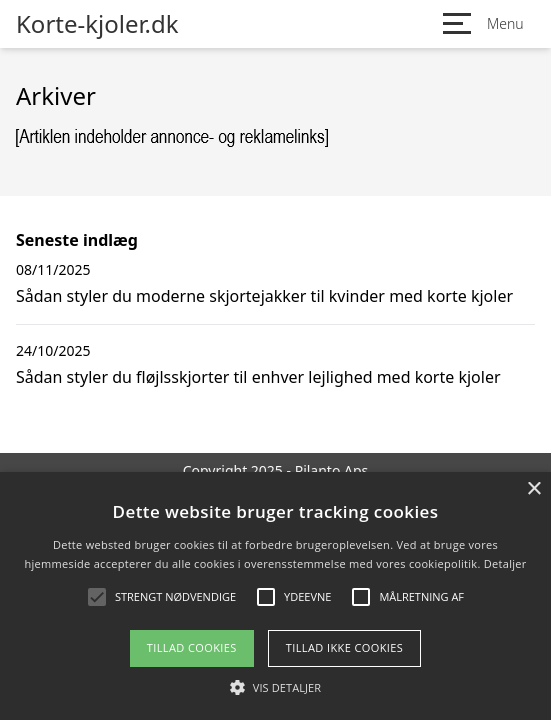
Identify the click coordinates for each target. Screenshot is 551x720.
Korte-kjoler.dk (97, 24)
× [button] (533, 489)
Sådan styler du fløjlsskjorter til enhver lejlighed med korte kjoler (258, 377)
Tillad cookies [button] (192, 647)
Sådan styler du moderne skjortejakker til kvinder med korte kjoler (264, 296)
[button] (275, 687)
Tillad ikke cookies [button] (345, 647)
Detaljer (505, 563)
